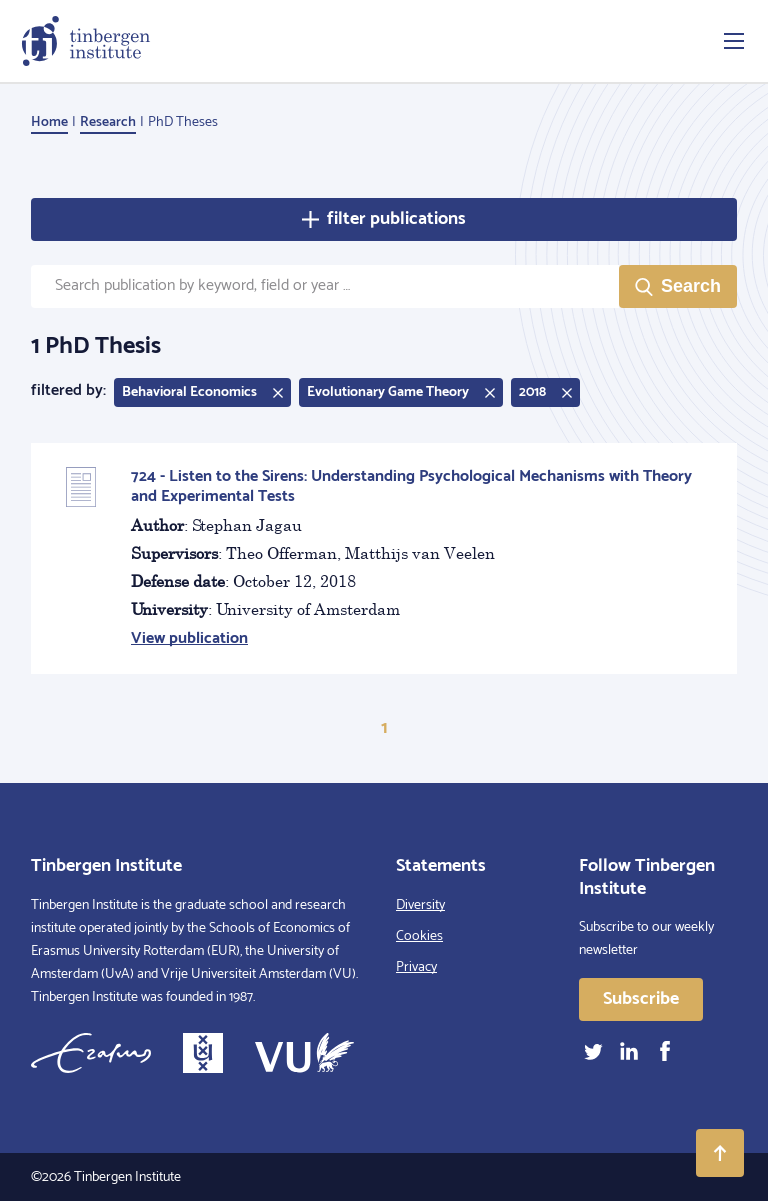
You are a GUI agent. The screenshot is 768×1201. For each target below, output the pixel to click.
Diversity (420, 905)
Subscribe (641, 999)
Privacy (416, 967)
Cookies (419, 936)
